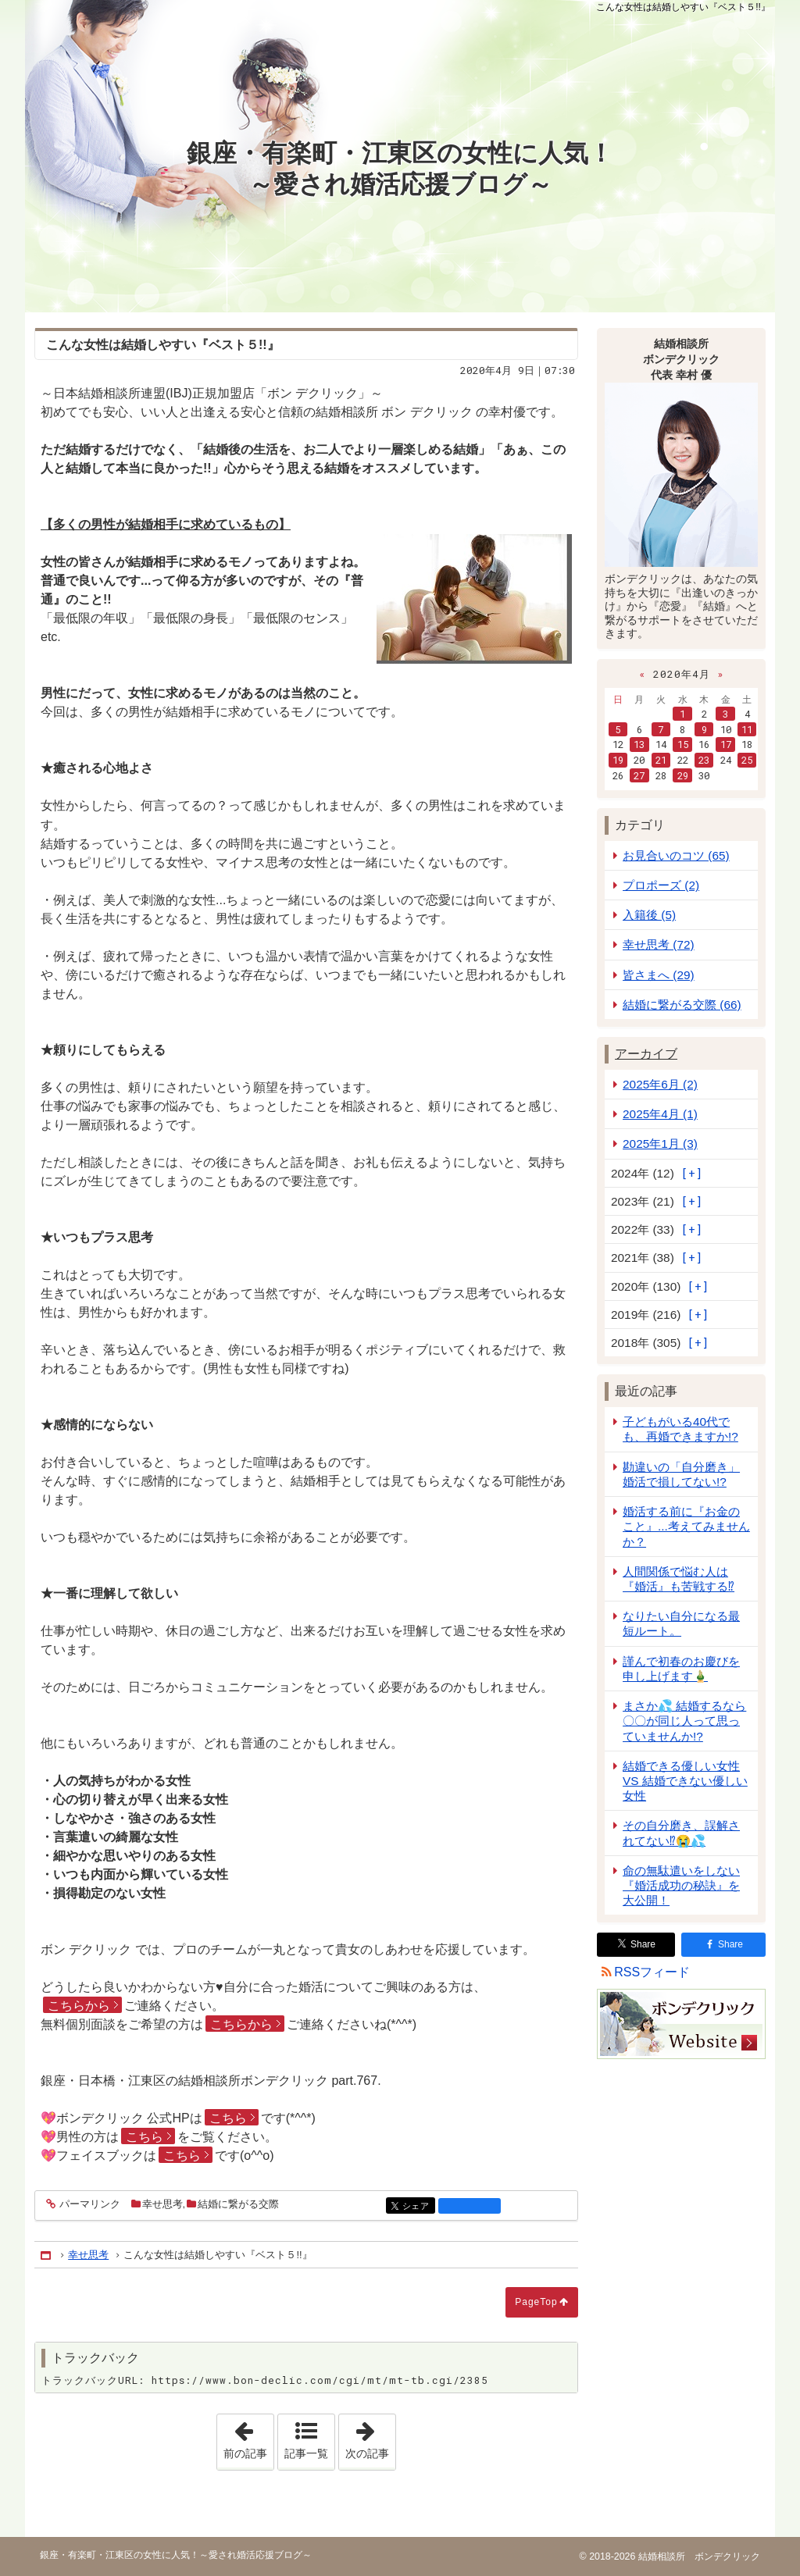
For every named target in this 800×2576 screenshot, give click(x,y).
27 (639, 775)
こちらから (79, 2005)
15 (682, 744)
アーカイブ (646, 1053)
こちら (228, 2118)
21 (660, 760)
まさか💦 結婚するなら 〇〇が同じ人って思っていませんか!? (684, 1720)
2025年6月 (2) (660, 1084)
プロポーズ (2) (661, 885)
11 (746, 729)
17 (725, 744)
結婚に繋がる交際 (238, 2204)
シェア (417, 2207)
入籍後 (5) (649, 914)
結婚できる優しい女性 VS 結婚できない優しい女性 (685, 1780)
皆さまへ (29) (659, 975)
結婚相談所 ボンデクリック (697, 2556)
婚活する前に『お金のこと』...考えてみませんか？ (686, 1526)
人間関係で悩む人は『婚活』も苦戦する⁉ (678, 1579)
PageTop (536, 2301)
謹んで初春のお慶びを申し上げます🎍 (681, 1669)
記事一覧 (306, 2453)
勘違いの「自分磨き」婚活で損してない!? (681, 1474)
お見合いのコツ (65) (676, 855)
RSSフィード (652, 1972)
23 (703, 760)
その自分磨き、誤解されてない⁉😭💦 (681, 1833)
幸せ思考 (162, 2204)
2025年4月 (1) (660, 1114)
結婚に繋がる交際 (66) (682, 1004)
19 (617, 760)
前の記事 (248, 2437)
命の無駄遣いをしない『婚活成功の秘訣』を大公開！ (681, 1885)
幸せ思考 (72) (659, 944)
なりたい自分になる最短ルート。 (681, 1623)
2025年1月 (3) (660, 1143)
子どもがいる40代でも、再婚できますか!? (680, 1429)
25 (746, 760)
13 (639, 744)
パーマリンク (88, 2204)
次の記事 (370, 2437)
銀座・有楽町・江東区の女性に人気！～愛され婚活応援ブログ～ (400, 168)
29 (682, 775)
